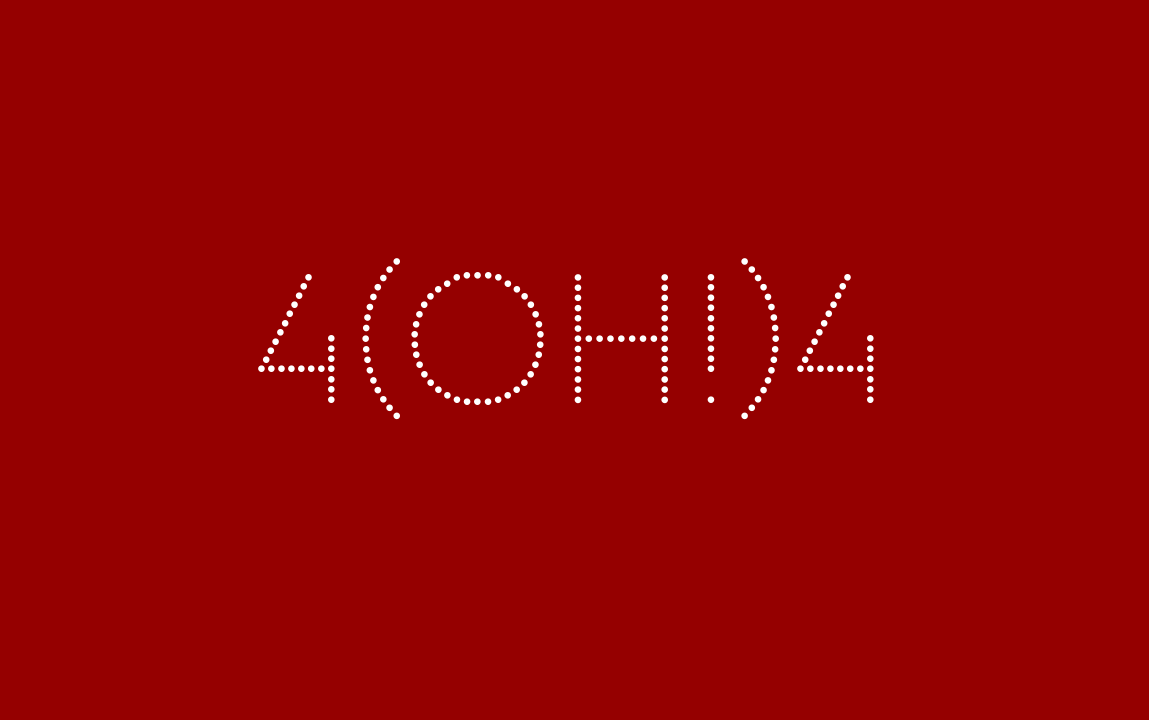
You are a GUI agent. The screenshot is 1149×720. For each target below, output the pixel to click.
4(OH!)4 (574, 360)
